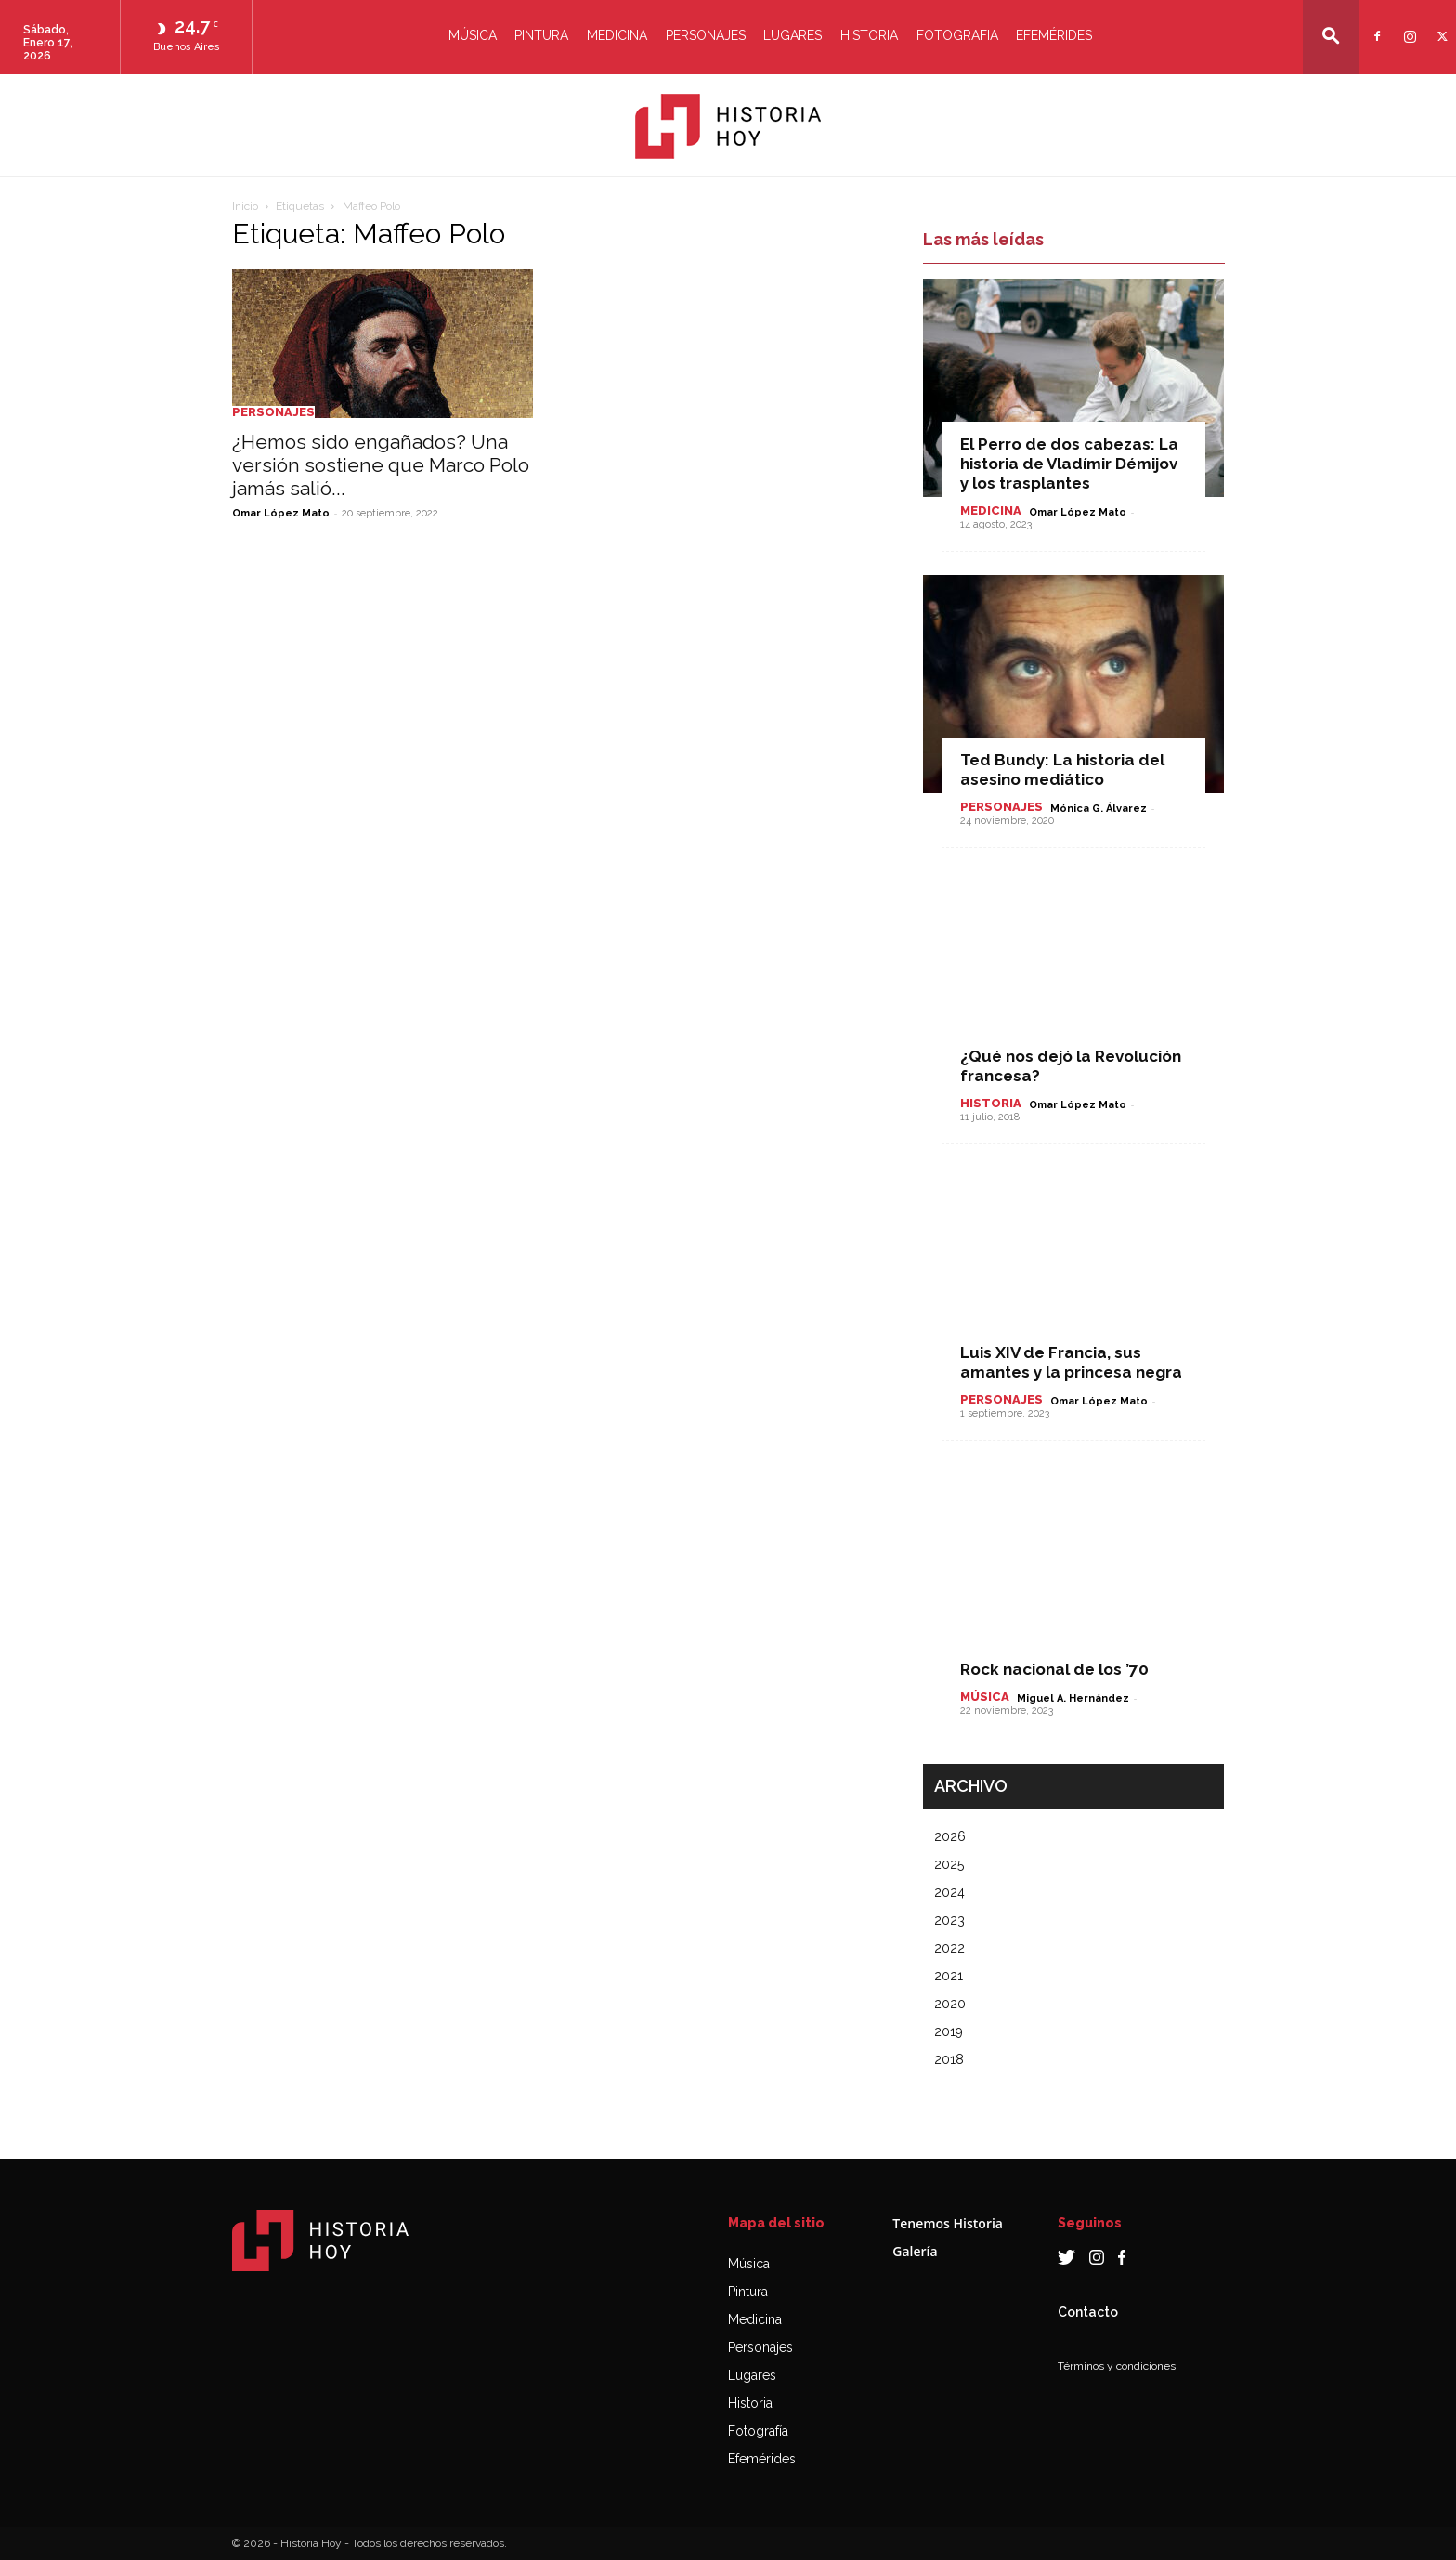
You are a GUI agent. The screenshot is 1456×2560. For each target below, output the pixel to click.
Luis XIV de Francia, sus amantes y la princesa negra (1071, 1362)
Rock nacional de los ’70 (1054, 1669)
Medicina (617, 35)
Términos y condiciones (1117, 2365)
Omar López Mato (281, 513)
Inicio (245, 206)
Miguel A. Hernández (1073, 1698)
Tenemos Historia (947, 2223)
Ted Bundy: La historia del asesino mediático (1062, 770)
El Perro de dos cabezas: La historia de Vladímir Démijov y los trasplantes (1069, 463)
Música (472, 35)
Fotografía (758, 2430)
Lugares (792, 35)
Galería (914, 2251)
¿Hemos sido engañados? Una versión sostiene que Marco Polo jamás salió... (380, 465)
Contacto (1088, 2312)
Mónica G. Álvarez (1098, 809)
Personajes (706, 35)
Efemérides (1054, 35)
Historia (869, 35)
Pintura (541, 35)
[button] (1331, 36)
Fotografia (957, 35)
